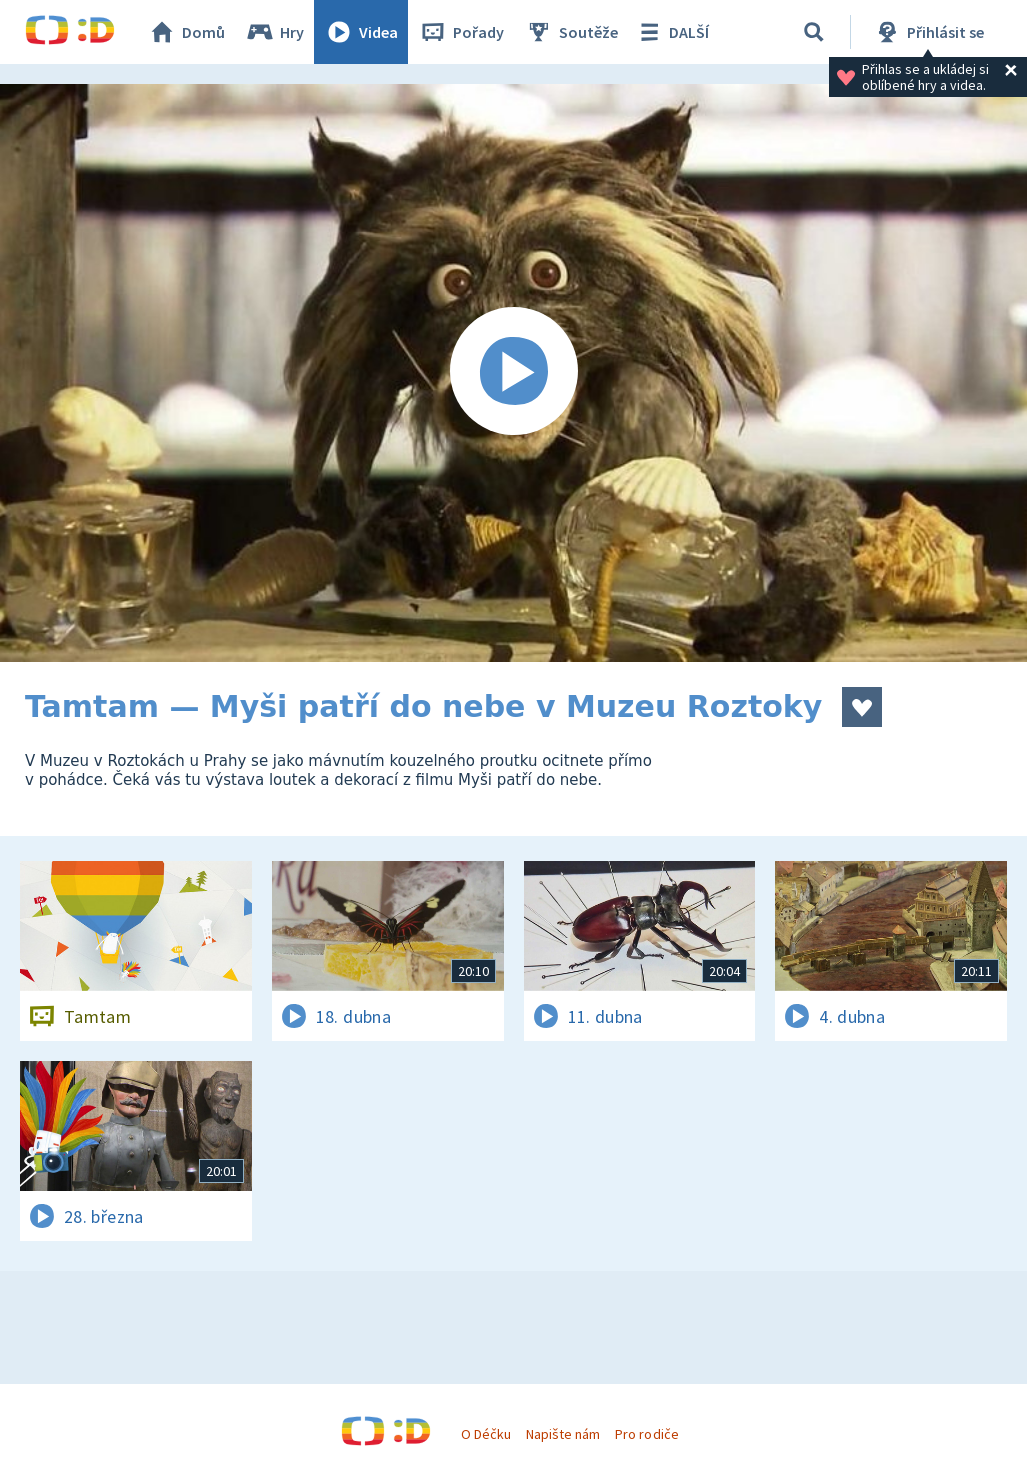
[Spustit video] (513, 373)
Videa (361, 32)
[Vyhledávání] (814, 32)
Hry (274, 32)
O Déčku (486, 1434)
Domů (186, 32)
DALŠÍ (671, 32)
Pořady (461, 32)
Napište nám (563, 1434)
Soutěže (571, 32)
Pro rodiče (646, 1434)
